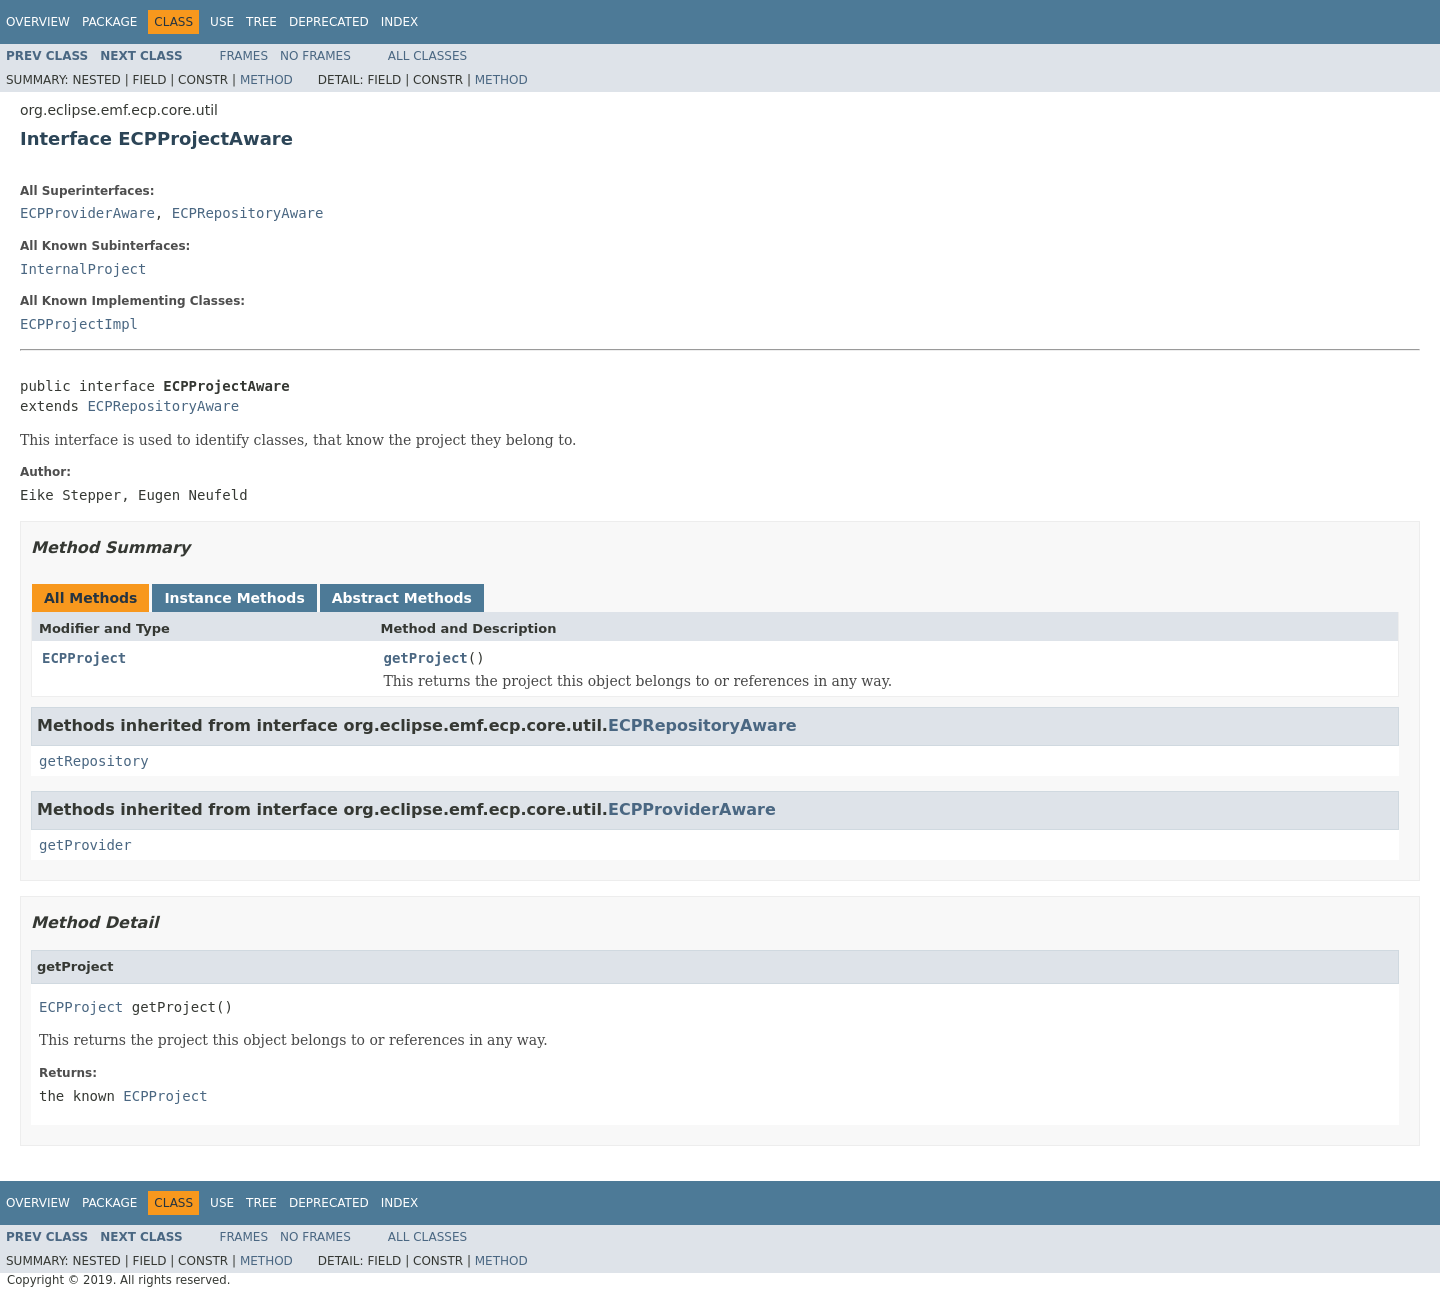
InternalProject (83, 269)
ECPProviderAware (87, 213)
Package (109, 22)
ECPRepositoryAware (248, 213)
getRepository (94, 761)
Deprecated (329, 22)
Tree (261, 22)
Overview (38, 22)
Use (222, 22)
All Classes (427, 56)
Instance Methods (234, 598)
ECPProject (84, 658)
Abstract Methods (402, 598)
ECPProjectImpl (79, 324)
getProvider (85, 845)
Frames (244, 56)
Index (400, 22)
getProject (426, 658)
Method (266, 80)
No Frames (315, 56)
